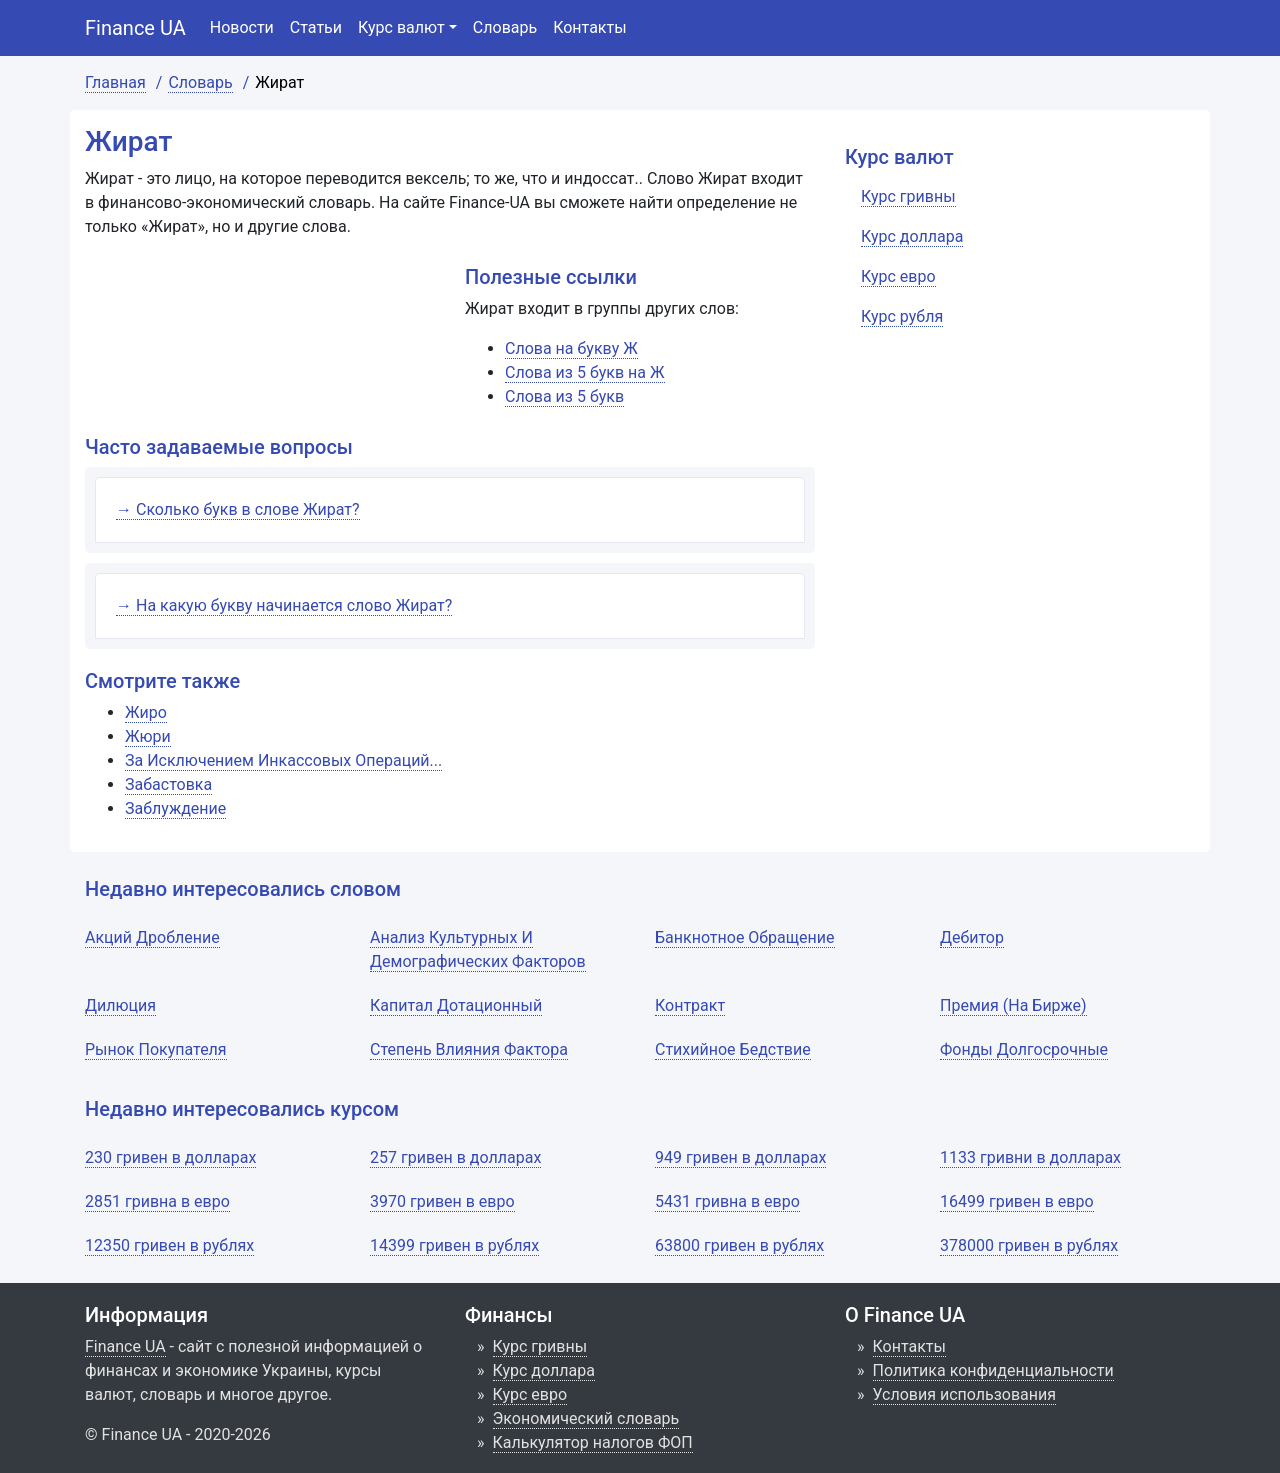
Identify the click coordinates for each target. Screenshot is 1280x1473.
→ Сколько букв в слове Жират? (238, 509)
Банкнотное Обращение (745, 937)
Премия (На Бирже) (1013, 1005)
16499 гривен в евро (1017, 1201)
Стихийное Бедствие (733, 1049)
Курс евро (530, 1394)
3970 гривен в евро (442, 1201)
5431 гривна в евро (727, 1201)
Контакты (589, 27)
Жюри (148, 736)
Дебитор (972, 937)
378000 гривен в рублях (1029, 1245)
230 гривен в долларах (170, 1157)
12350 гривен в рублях (169, 1245)
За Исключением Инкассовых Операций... (283, 760)
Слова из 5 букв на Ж (585, 372)
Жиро (146, 712)
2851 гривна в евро (157, 1201)
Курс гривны (540, 1346)
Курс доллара (544, 1370)
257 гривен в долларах (455, 1157)
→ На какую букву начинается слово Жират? (284, 605)
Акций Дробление (152, 937)
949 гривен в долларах (740, 1157)
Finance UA (135, 28)
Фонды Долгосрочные (1024, 1049)
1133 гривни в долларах (1030, 1157)
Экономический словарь (586, 1418)
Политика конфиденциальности (993, 1370)
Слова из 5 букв (564, 396)
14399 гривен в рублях (454, 1245)
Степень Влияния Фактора (469, 1049)
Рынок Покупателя (156, 1049)
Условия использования (965, 1394)
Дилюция (120, 1005)
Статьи (316, 27)
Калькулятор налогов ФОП (593, 1442)
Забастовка (168, 784)
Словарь (505, 27)
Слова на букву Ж (571, 348)
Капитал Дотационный (456, 1005)
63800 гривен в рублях (739, 1245)
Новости (242, 27)
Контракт (690, 1005)
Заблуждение (175, 808)
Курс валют (401, 27)
